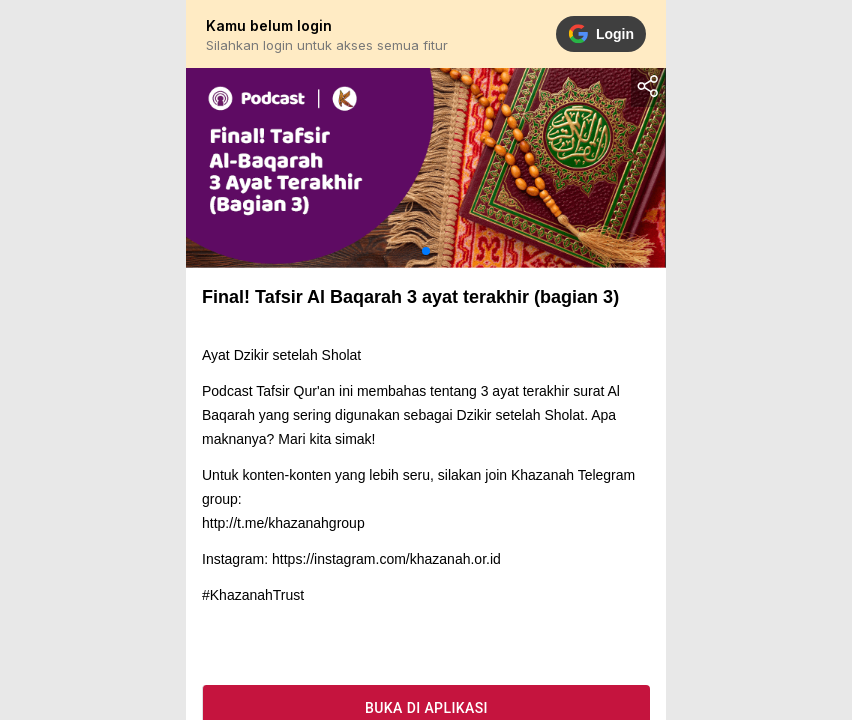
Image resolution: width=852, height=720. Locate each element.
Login (601, 34)
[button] (426, 251)
